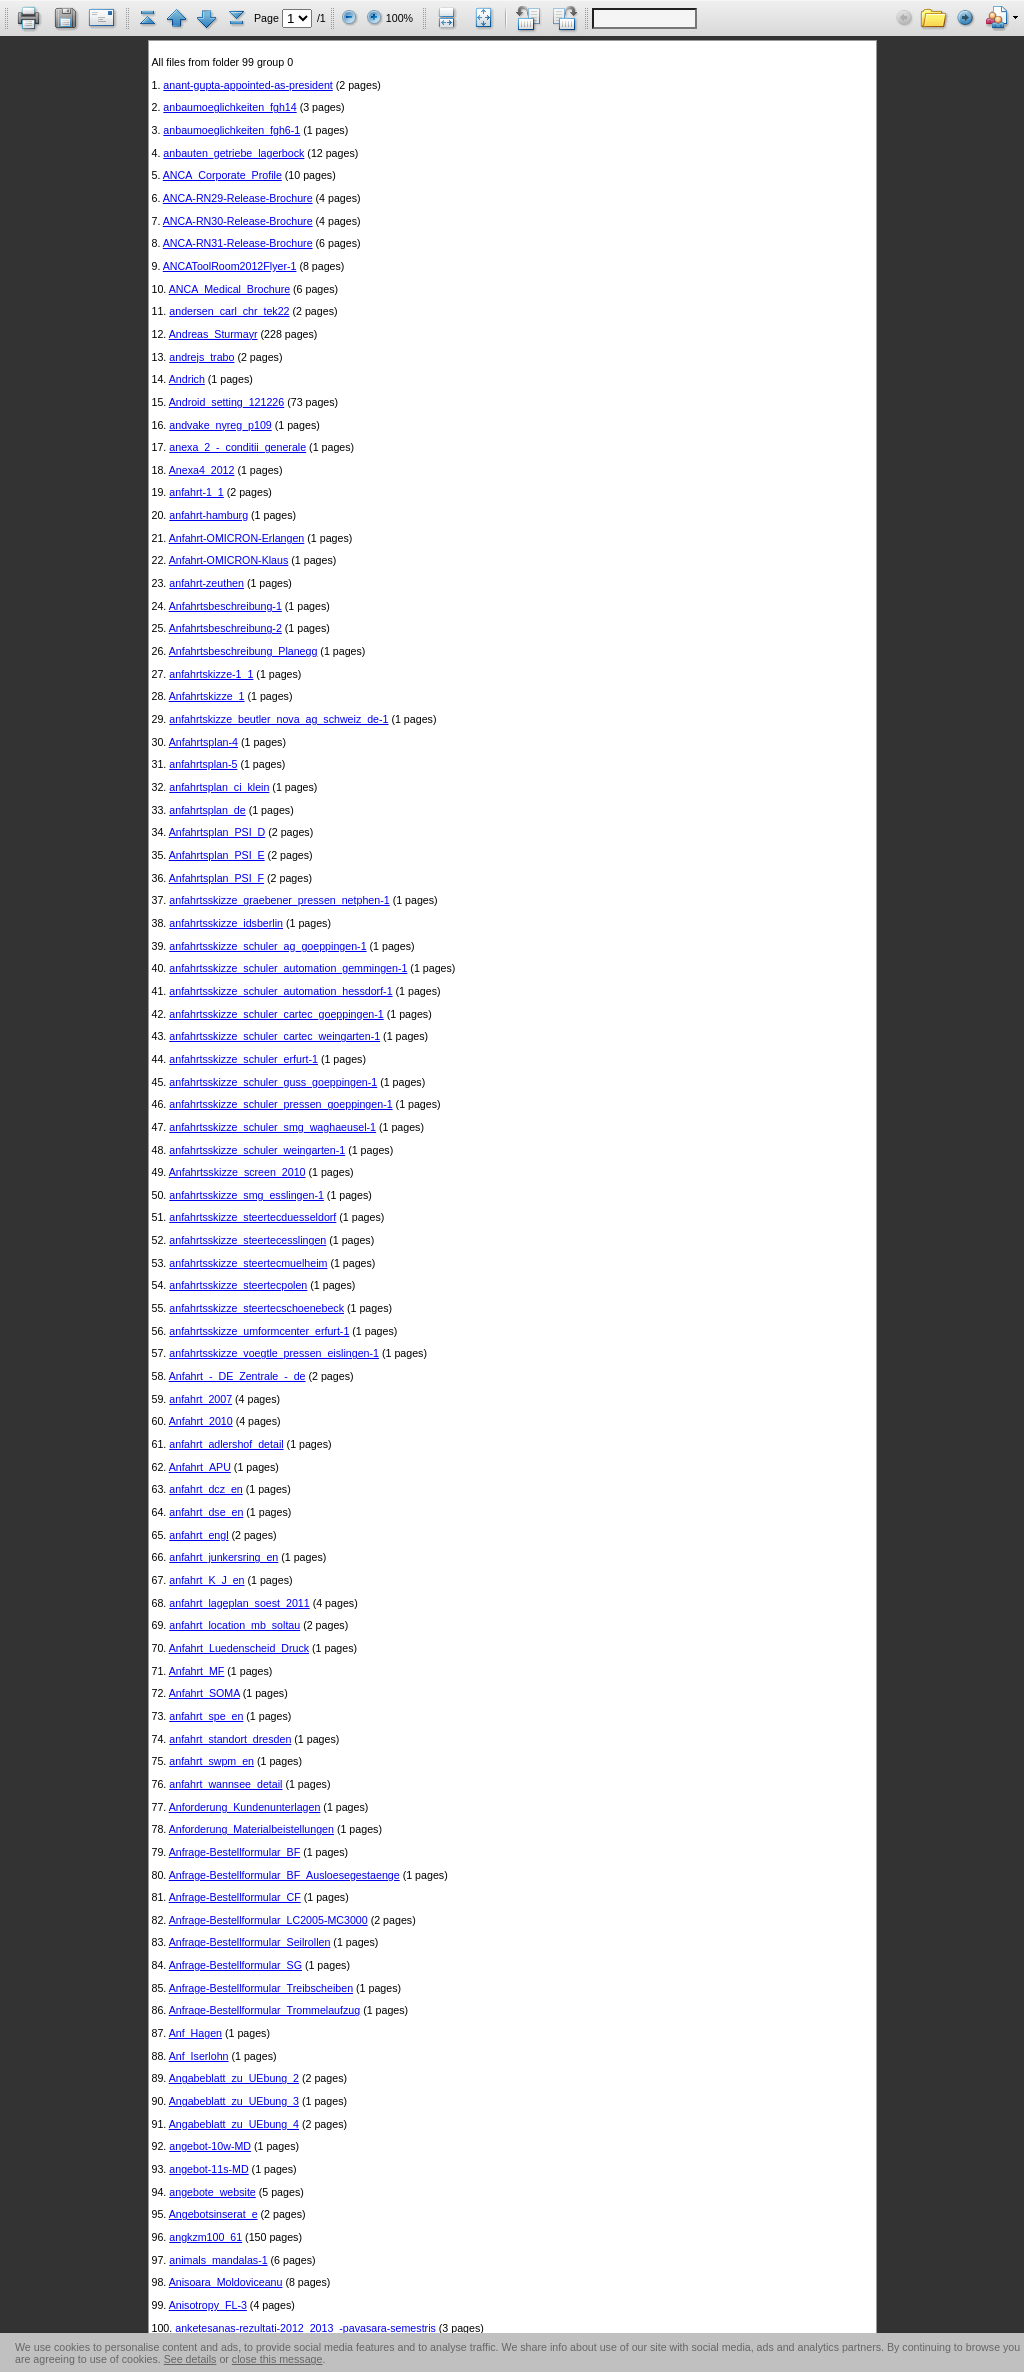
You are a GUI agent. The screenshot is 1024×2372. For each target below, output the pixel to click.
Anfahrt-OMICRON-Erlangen (237, 538)
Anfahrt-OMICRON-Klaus (229, 560)
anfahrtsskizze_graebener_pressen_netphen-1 (279, 900)
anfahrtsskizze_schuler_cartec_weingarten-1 (274, 1036)
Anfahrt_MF (197, 1671)
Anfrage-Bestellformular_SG (235, 1965)
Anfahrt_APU (200, 1467)
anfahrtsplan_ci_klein (219, 787)
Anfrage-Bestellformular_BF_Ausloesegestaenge (284, 1875)
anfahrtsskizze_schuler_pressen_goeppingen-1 (280, 1104)
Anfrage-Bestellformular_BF (234, 1852)
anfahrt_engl (198, 1535)
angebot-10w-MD (210, 2146)
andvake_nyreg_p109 (220, 425)
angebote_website (212, 2192)
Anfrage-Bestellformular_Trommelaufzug (265, 2010)
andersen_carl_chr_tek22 (229, 311)
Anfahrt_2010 (201, 1421)
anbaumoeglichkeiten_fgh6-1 (231, 130)
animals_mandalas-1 (218, 2260)
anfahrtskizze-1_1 (211, 674)
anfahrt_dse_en (206, 1512)
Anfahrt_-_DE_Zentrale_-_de (237, 1376)
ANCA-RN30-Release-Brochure (238, 221)
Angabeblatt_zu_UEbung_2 (234, 2078)
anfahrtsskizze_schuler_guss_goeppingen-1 (273, 1082)
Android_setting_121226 (227, 402)
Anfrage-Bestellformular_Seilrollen (250, 1942)
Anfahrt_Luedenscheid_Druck (239, 1648)
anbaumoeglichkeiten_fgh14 (229, 107)
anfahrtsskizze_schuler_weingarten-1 (257, 1150)
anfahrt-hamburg (208, 515)
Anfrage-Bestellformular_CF (235, 1897)
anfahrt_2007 (200, 1399)
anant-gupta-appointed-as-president (247, 85)
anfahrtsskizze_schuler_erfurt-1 (243, 1059)
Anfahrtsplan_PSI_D (217, 832)
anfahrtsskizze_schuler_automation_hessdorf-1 (280, 991)
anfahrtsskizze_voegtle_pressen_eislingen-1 (274, 1353)
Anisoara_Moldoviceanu (226, 2282)
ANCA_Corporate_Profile (222, 175)
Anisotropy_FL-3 (208, 2305)
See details (190, 2359)
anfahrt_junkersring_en (223, 1557)
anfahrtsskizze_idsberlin (226, 923)
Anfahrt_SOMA (204, 1693)
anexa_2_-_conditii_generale (237, 447)
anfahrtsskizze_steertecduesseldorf (252, 1217)
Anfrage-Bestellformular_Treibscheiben (261, 1988)
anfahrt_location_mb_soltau (234, 1625)
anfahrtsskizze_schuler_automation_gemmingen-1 (288, 968)
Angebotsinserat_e (213, 2214)
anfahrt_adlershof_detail (226, 1444)
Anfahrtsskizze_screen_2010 (237, 1172)
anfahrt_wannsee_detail (225, 1784)
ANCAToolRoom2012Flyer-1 (230, 266)
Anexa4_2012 (202, 470)
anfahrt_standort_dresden (230, 1739)
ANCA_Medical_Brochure (229, 289)
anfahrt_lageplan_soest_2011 (239, 1603)
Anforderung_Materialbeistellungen (251, 1829)
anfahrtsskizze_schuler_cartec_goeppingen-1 (276, 1014)
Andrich (187, 379)
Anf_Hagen (195, 2033)
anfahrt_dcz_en (205, 1489)
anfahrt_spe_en (206, 1716)
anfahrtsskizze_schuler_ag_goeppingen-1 (267, 946)
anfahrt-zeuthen (206, 583)
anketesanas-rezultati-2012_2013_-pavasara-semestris (305, 2328)
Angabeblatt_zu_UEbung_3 (234, 2101)
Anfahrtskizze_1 (207, 696)
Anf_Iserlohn (199, 2056)
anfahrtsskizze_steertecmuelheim (248, 1263)
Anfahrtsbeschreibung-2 (225, 628)
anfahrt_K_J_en (206, 1580)
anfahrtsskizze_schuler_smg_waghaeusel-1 (272, 1127)
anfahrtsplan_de (207, 810)
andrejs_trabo (201, 357)
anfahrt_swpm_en (211, 1761)
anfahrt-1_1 (196, 492)
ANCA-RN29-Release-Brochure (238, 198)
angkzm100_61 (205, 2237)
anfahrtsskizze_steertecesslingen (247, 1240)
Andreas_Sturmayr (213, 334)
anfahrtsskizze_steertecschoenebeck (256, 1308)
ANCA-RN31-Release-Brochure (238, 243)
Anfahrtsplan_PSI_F (216, 878)
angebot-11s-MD (208, 2169)
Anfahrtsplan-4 (203, 742)
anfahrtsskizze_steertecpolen (238, 1285)
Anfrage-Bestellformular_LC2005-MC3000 (268, 1920)
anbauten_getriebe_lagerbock (233, 153)
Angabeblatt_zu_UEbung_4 (234, 2124)
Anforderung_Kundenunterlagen (245, 1807)
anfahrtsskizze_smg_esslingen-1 (246, 1195)
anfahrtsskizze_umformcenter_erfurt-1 (259, 1331)
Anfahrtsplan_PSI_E (217, 855)
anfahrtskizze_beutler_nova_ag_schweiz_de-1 (278, 719)
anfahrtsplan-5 (203, 764)
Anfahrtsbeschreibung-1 (225, 606)
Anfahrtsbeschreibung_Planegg (243, 651)
